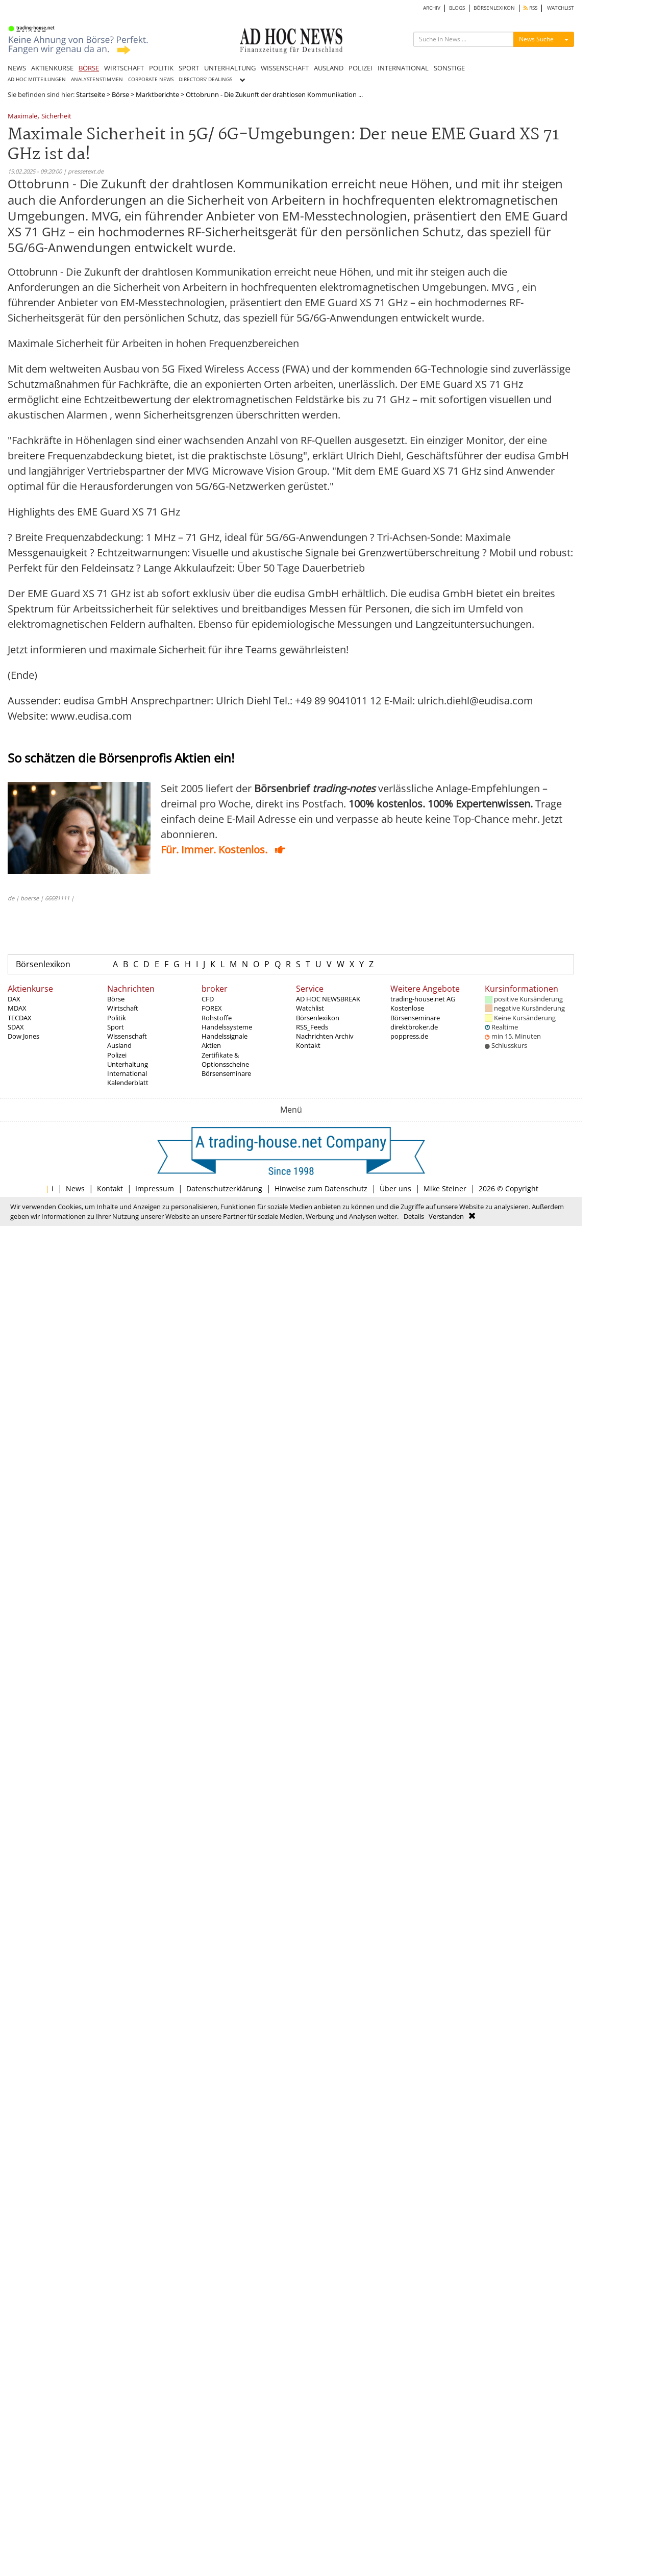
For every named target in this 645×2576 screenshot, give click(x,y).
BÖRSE (89, 67)
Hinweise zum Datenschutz (321, 1188)
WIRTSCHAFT (124, 67)
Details (414, 1216)
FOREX (212, 1008)
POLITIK (161, 67)
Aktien (211, 1045)
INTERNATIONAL (403, 67)
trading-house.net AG (422, 998)
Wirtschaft (122, 1008)
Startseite (90, 94)
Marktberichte (157, 94)
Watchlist (310, 1008)
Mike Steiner (445, 1188)
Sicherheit (56, 116)
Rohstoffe (217, 1017)
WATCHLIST (560, 8)
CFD (208, 998)
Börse (120, 94)
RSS (530, 8)
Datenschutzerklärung (224, 1188)
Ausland (119, 1045)
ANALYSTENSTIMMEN (97, 79)
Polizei (117, 1055)
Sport (115, 1027)
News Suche (536, 39)
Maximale (22, 116)
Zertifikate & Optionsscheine (225, 1059)
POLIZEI (361, 67)
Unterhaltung (127, 1064)
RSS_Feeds (312, 1027)
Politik (116, 1017)
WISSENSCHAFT (285, 67)
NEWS (17, 67)
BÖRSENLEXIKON (494, 8)
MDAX (17, 1008)
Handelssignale (224, 1036)
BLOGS (457, 8)
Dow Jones (23, 1036)
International (127, 1073)
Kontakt (308, 1045)
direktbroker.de (414, 1027)
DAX (14, 998)
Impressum (154, 1188)
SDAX (16, 1027)
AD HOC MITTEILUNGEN (37, 79)
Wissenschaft (127, 1036)
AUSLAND (328, 67)
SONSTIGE (449, 67)
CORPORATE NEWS (150, 79)
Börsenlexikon (43, 964)
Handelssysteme (227, 1027)
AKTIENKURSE (52, 67)
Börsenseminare (226, 1073)
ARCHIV (431, 8)
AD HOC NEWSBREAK (328, 998)
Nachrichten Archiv (325, 1036)
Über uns (395, 1188)
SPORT (189, 67)
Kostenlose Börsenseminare (415, 1012)
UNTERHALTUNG (230, 67)
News (75, 1188)
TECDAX (20, 1017)
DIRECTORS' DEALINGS (205, 79)
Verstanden (446, 1216)
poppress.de (409, 1036)
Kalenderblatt (127, 1082)
